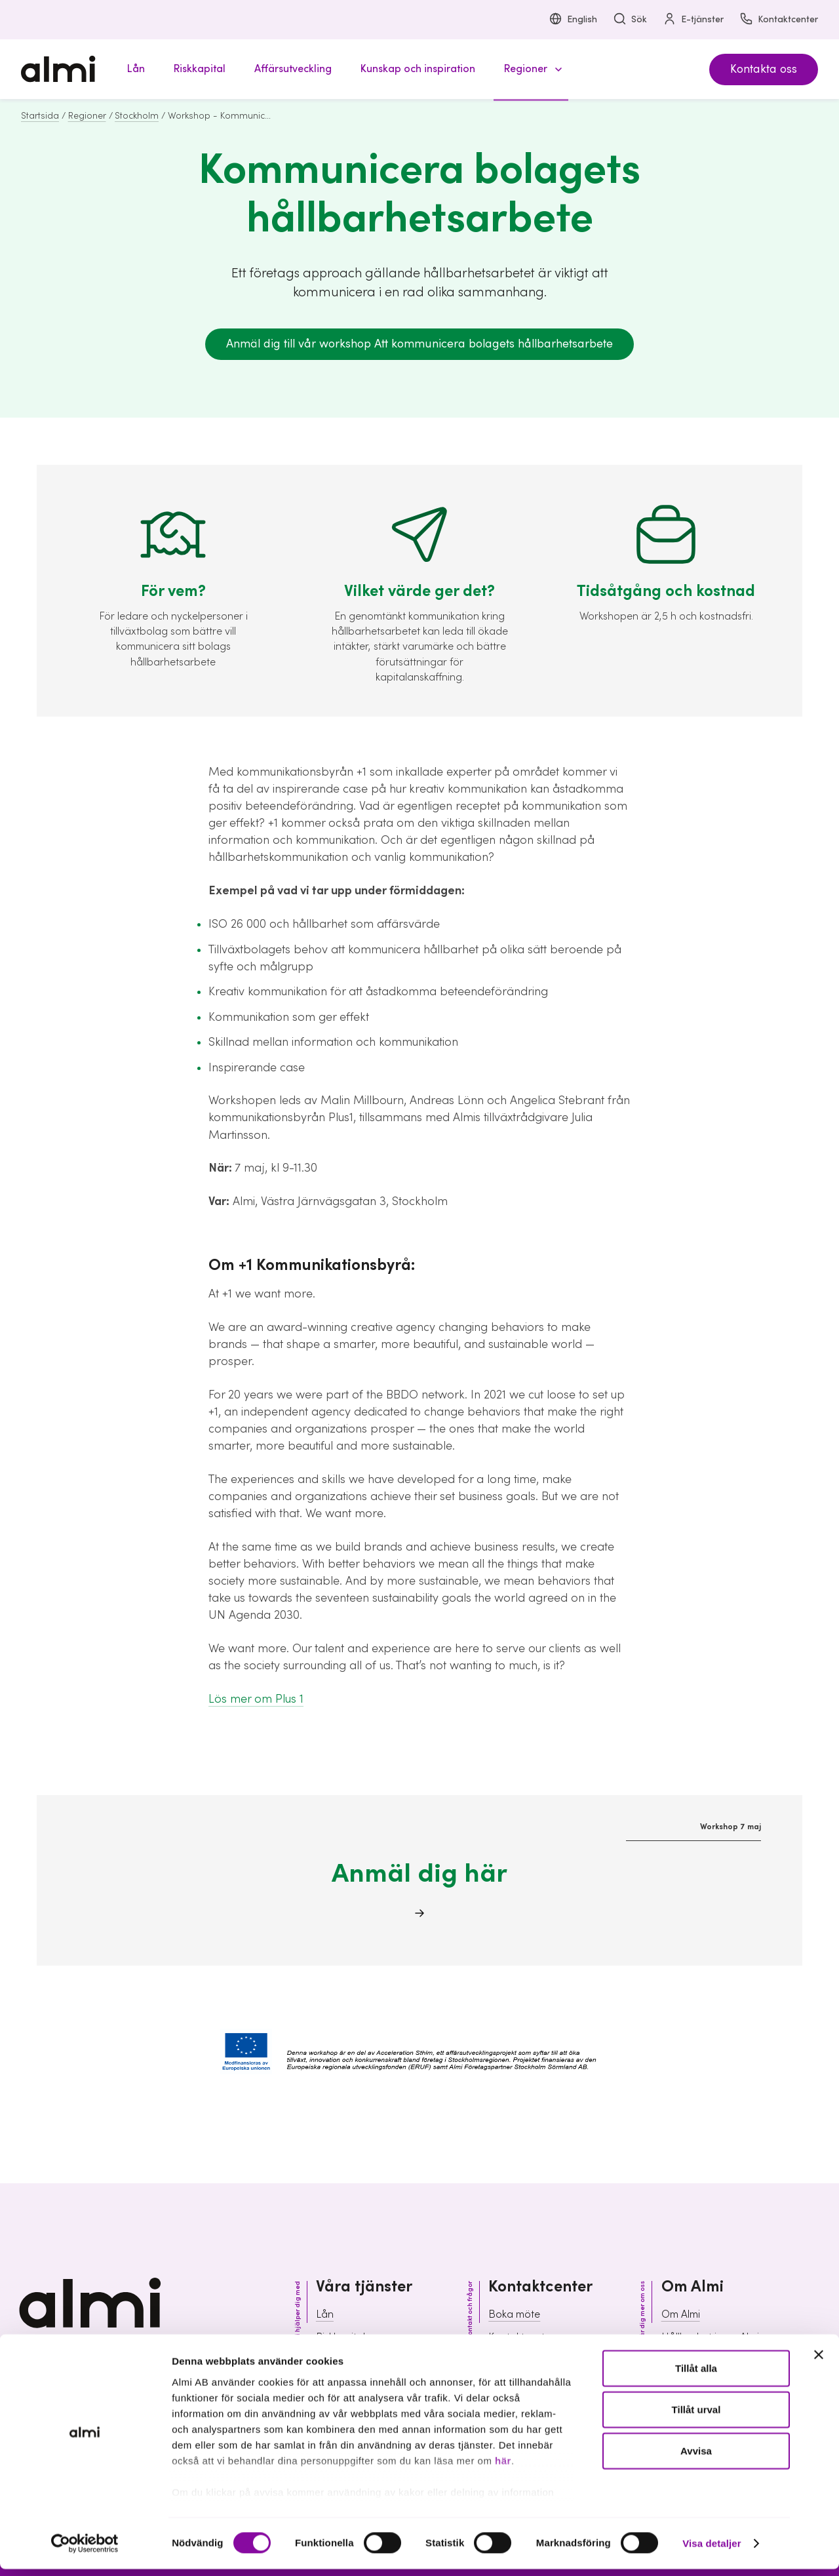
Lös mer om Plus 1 (255, 1699)
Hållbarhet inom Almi (710, 2337)
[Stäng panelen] (818, 2361)
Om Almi (680, 2314)
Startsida (40, 116)
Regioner (87, 116)
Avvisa (696, 2457)
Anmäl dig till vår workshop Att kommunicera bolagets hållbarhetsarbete (419, 344)
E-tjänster (693, 20)
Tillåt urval (696, 2416)
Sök (630, 20)
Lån (325, 2314)
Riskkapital (340, 2337)
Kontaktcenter (778, 20)
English (573, 20)
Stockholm (137, 116)
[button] (531, 69)
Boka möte (514, 2314)
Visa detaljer (711, 2550)
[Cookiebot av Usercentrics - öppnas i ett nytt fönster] (85, 2550)
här (503, 2467)
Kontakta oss (763, 69)
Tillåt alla (696, 2375)
